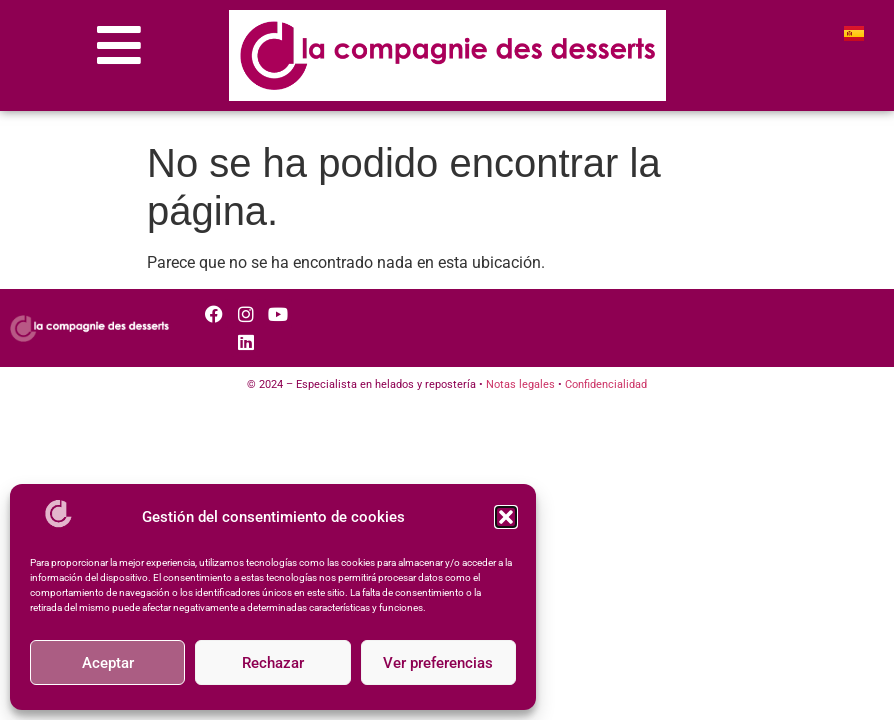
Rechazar (273, 663)
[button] (506, 517)
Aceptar (108, 663)
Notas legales (520, 384)
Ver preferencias (438, 663)
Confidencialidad (606, 384)
